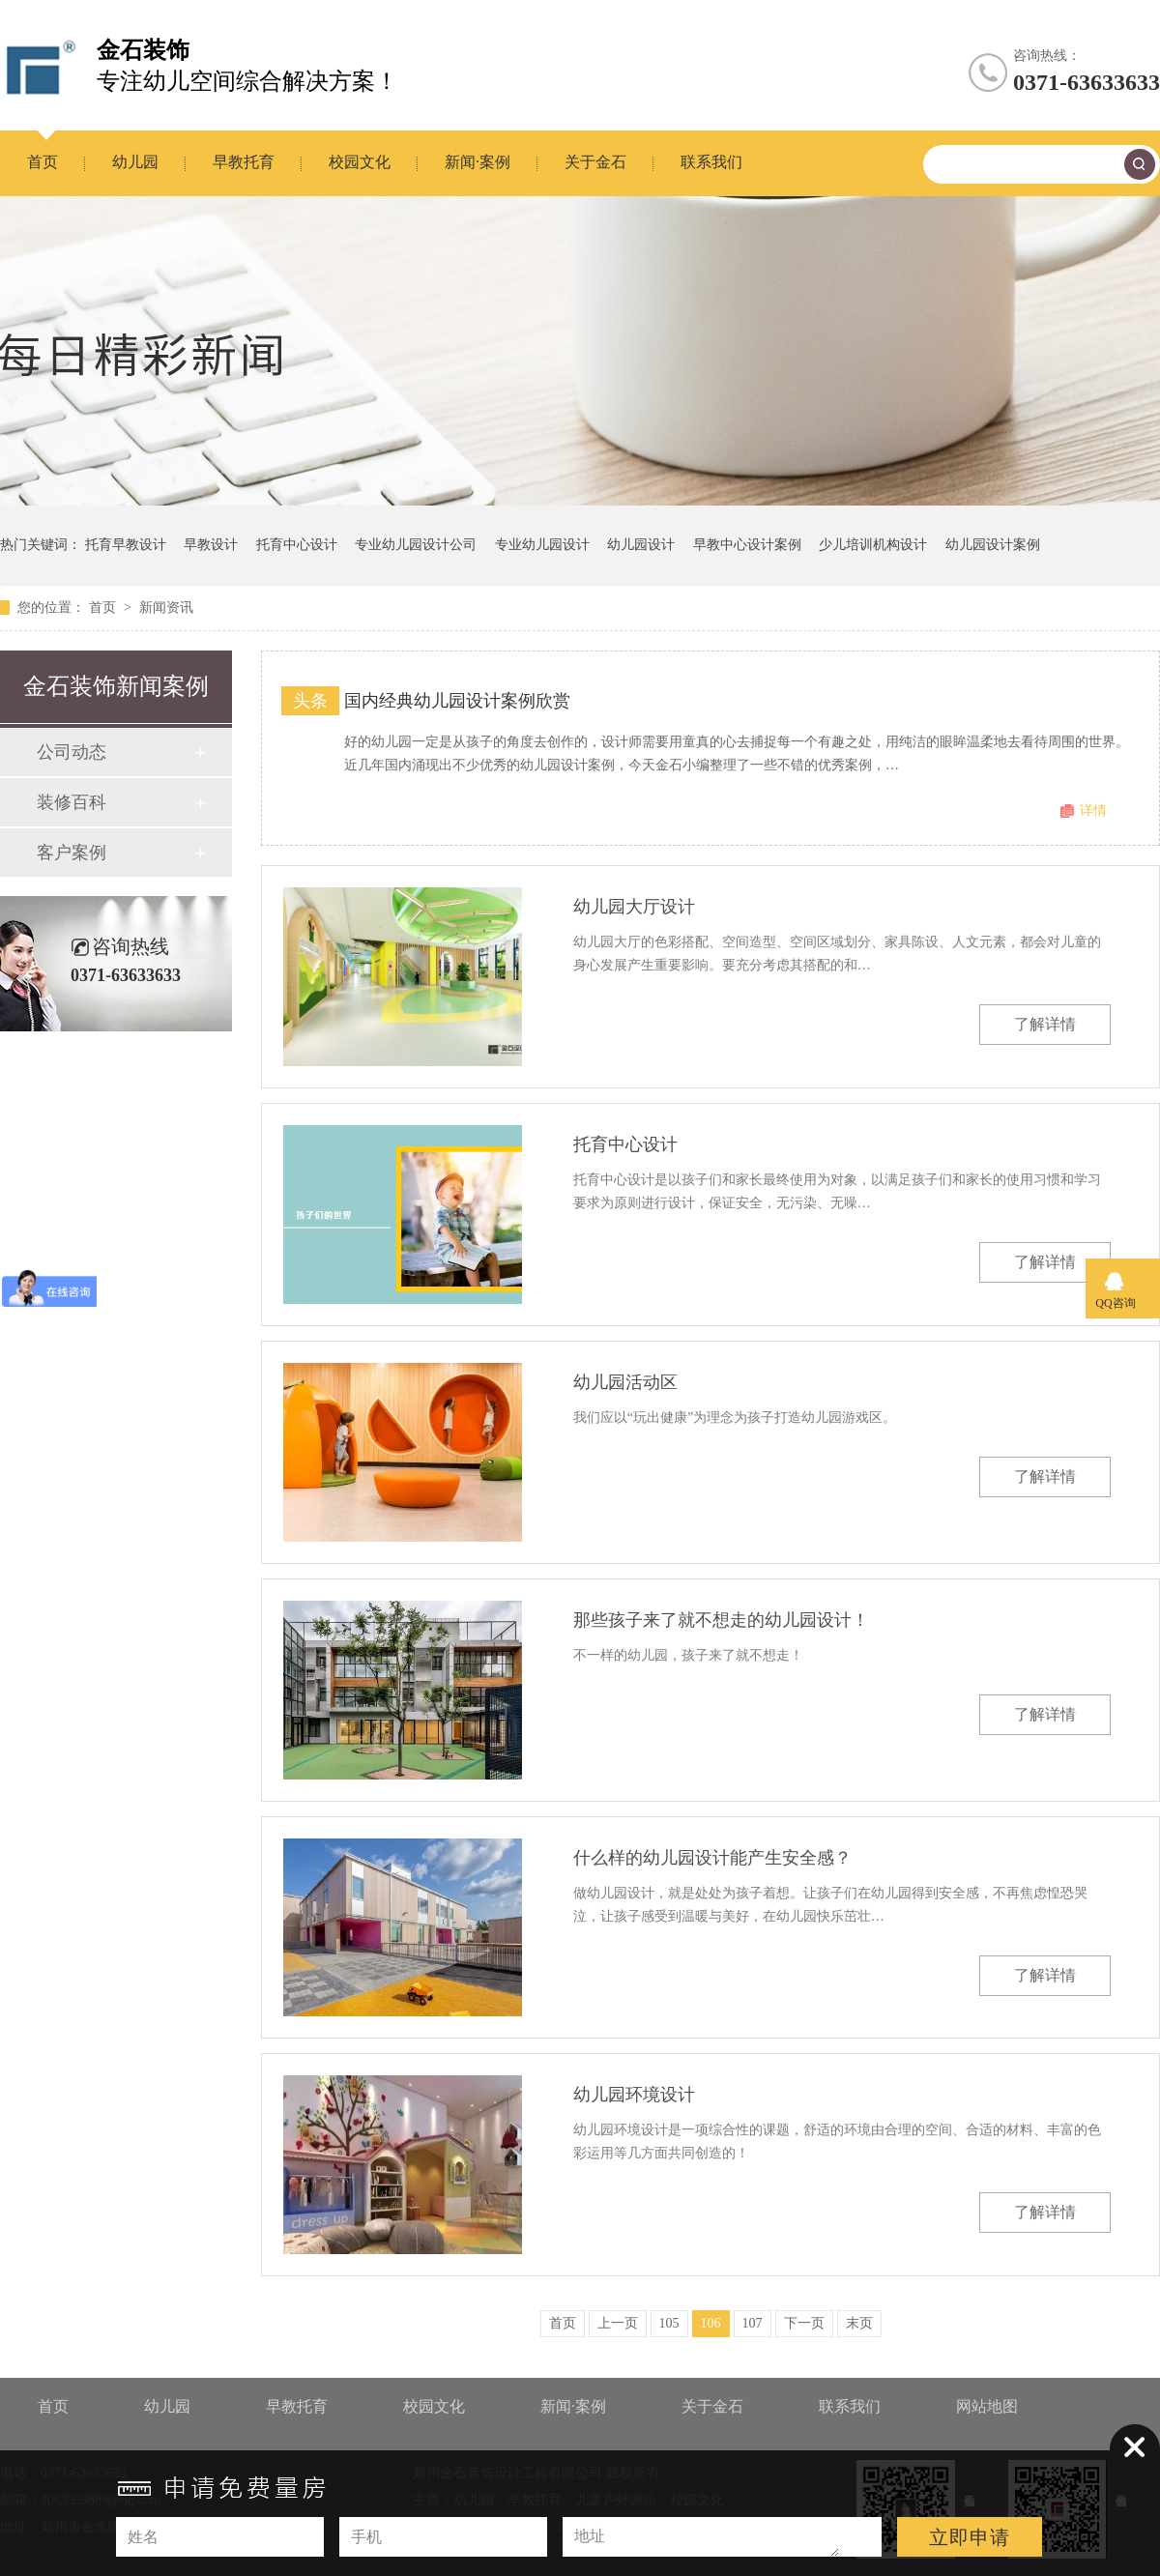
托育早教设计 (125, 544)
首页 (42, 162)
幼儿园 (135, 162)
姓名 (143, 2537)
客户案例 (71, 852)
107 (752, 2323)
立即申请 (969, 2537)
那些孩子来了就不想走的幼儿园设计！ (721, 1620)
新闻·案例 (477, 162)
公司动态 (71, 752)
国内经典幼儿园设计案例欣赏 (457, 700)
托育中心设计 (296, 544)
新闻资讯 (166, 607)
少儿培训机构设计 (873, 544)
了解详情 (1045, 1024)
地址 (589, 2536)
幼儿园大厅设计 (634, 906)
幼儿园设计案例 (992, 544)
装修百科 (71, 802)
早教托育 (244, 162)
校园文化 (360, 162)
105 (669, 2323)
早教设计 (211, 544)
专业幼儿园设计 (542, 544)
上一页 (617, 2323)
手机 (366, 2537)
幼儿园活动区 (625, 1382)
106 (711, 2323)
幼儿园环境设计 (634, 2094)
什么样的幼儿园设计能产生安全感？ (712, 1857)
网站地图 (987, 2406)
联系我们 (711, 162)
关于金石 (595, 162)
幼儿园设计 (641, 544)
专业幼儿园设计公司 (416, 544)
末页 (859, 2323)
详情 (1093, 810)
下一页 (804, 2323)
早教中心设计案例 (747, 544)
